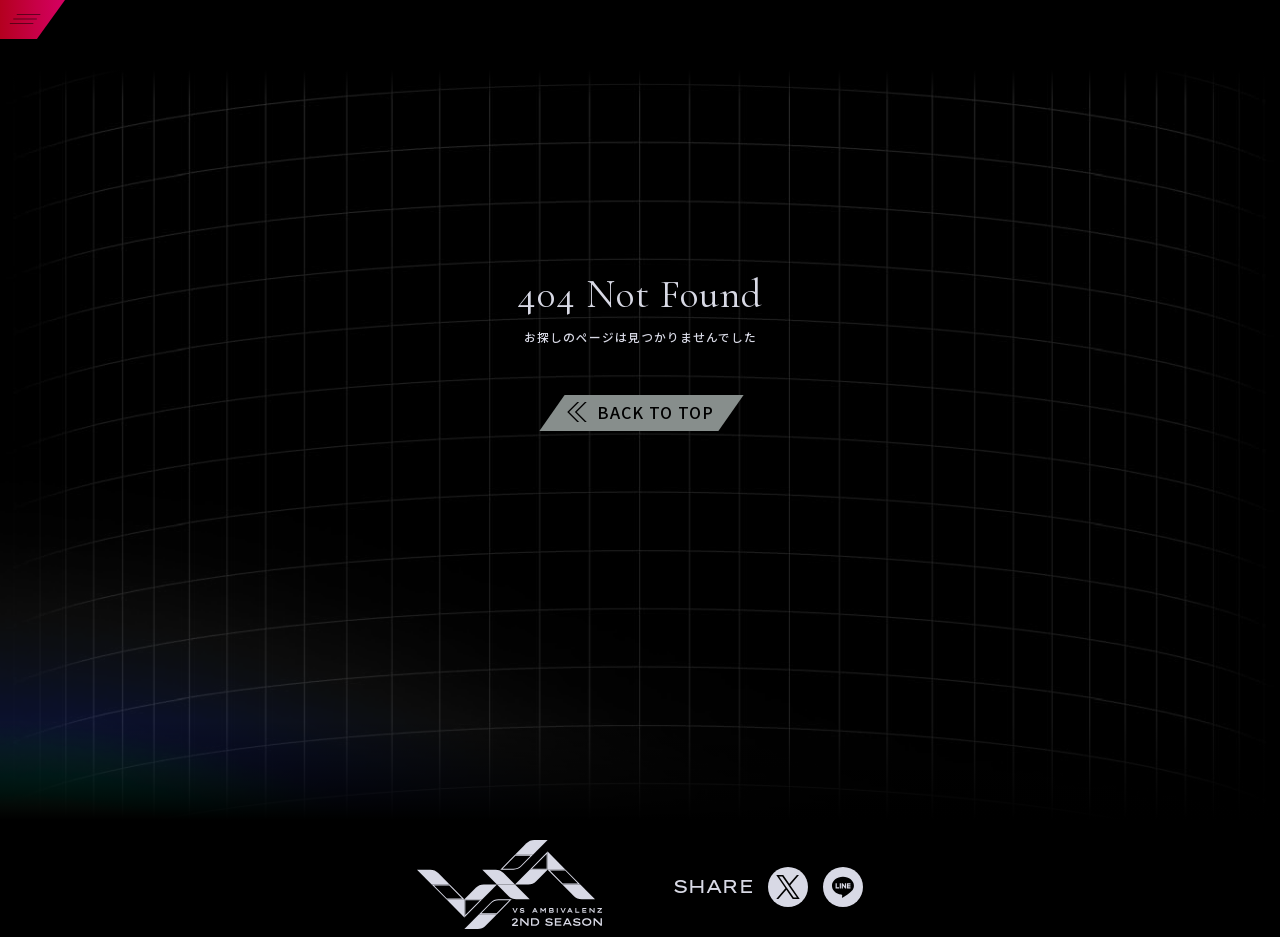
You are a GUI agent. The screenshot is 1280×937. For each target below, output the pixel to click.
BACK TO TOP (640, 412)
